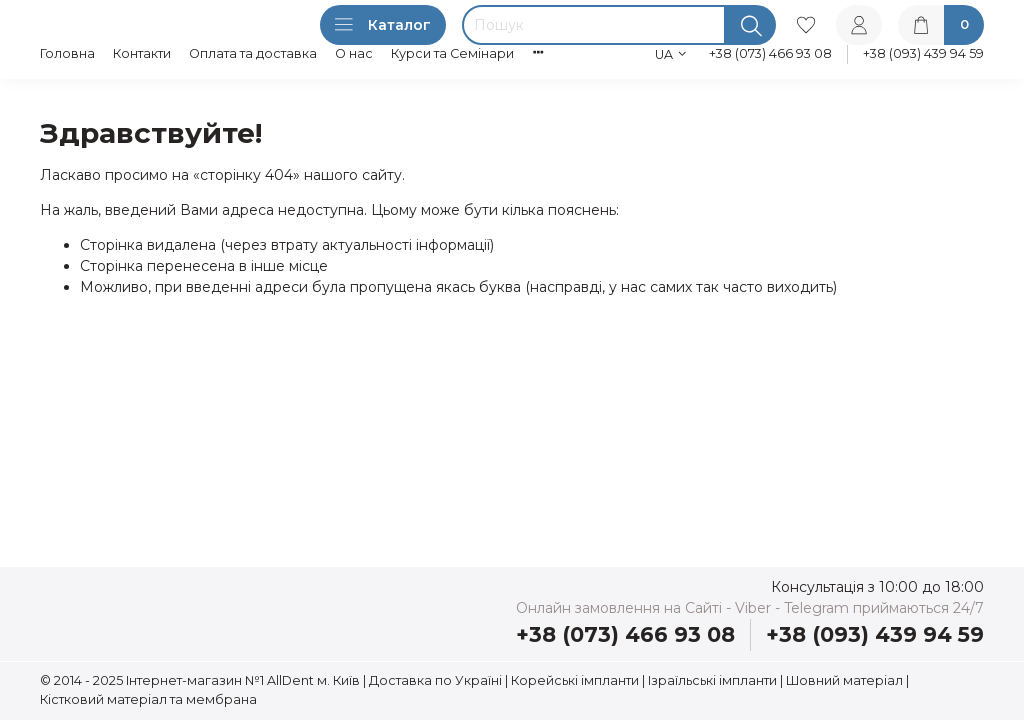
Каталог (383, 25)
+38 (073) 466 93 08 (770, 53)
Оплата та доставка (253, 53)
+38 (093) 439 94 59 (923, 53)
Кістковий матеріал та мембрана (148, 699)
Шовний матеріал (844, 680)
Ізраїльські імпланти (712, 680)
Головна (67, 53)
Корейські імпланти (575, 680)
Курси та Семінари (452, 53)
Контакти (142, 53)
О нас (354, 53)
